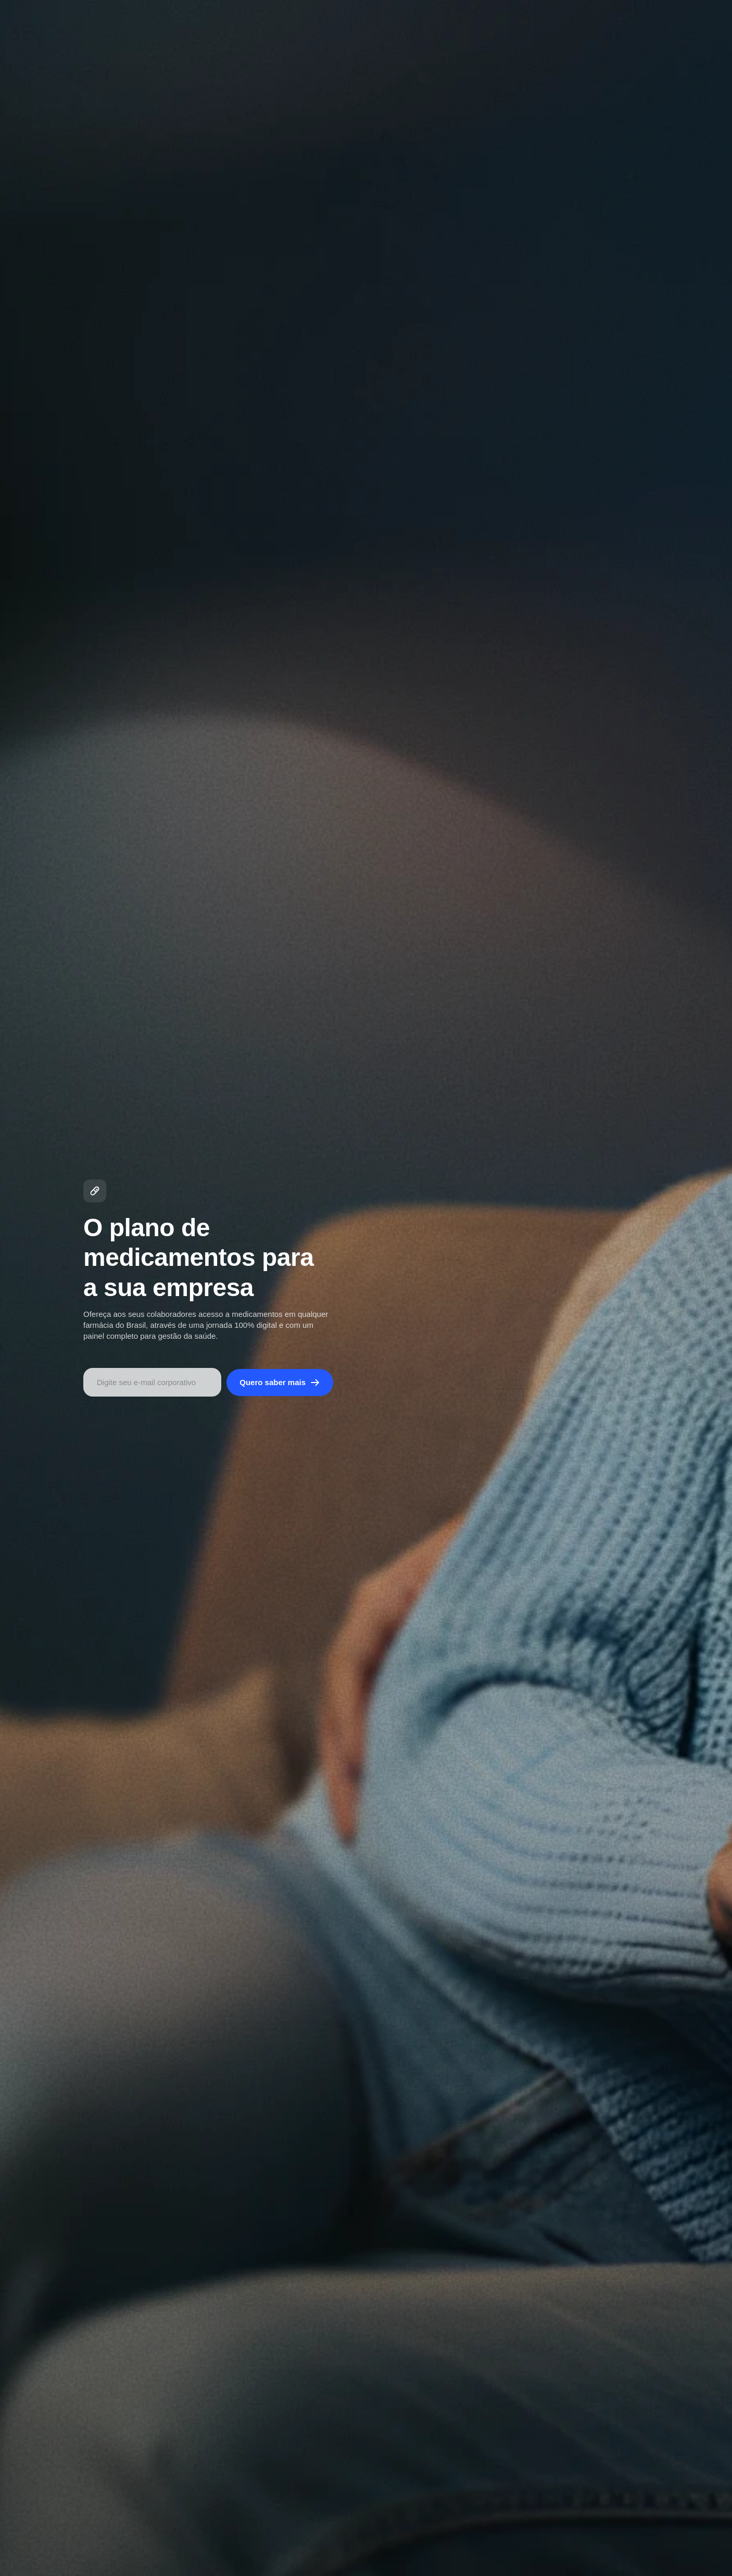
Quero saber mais (279, 1382)
